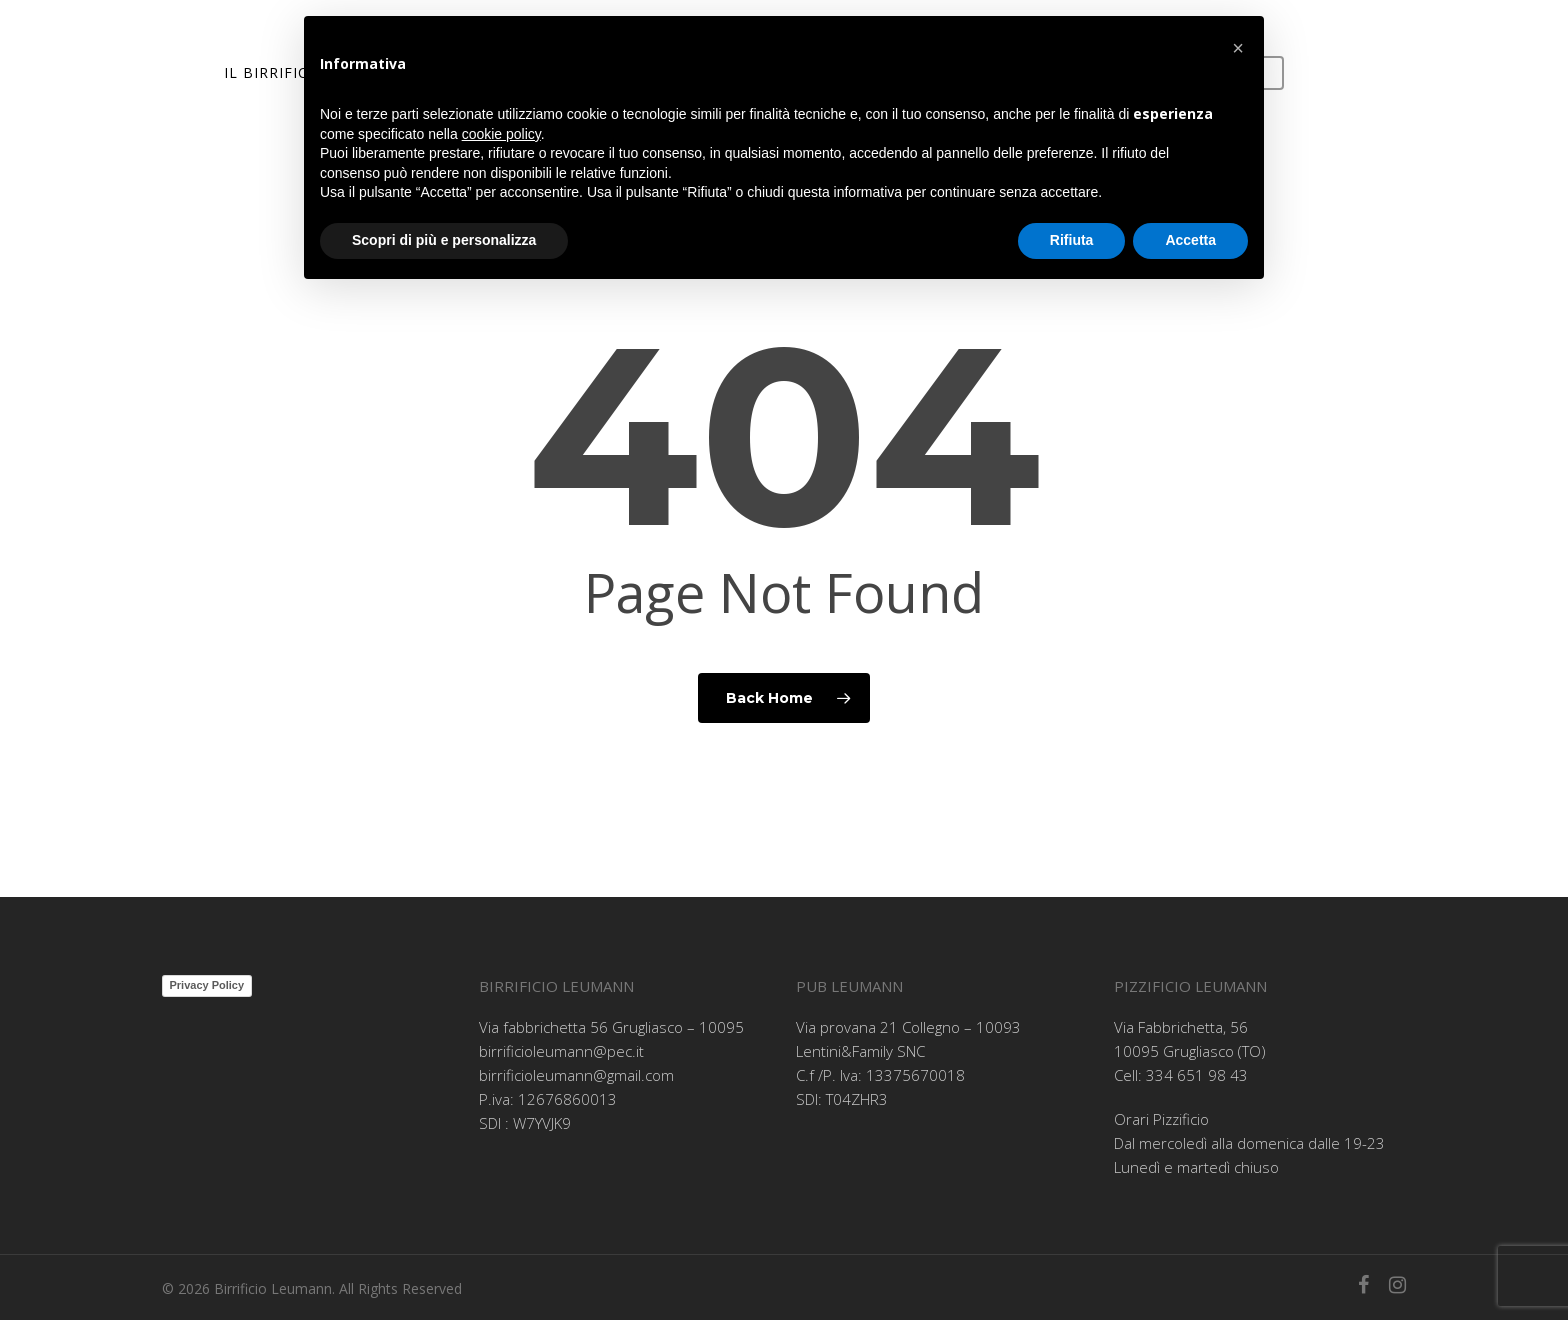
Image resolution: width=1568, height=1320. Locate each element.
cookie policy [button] (501, 134)
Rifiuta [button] (1072, 240)
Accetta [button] (1190, 240)
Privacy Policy (207, 985)
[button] (1238, 48)
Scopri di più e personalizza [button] (444, 240)
